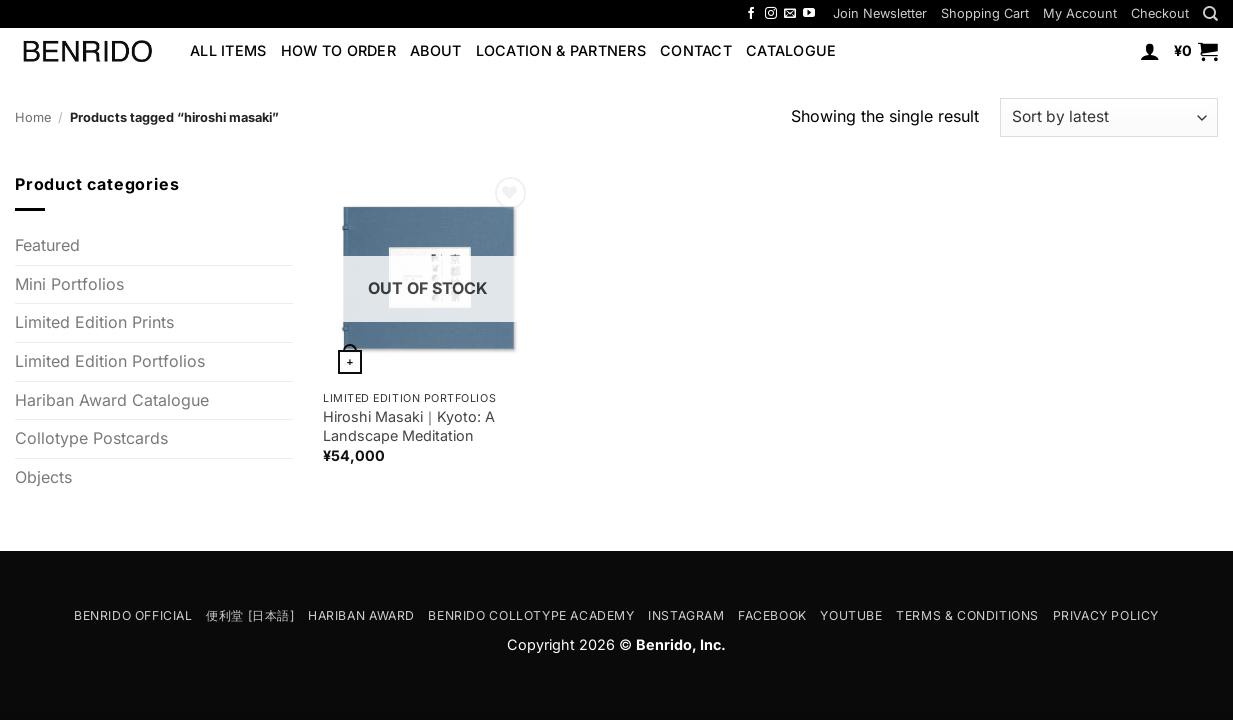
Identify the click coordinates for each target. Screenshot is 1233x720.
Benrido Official (133, 615)
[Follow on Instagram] (771, 14)
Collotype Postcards (91, 438)
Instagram (686, 615)
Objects (43, 477)
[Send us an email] (790, 14)
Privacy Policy (1106, 615)
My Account (1080, 13)
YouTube (851, 615)
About (435, 50)
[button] (880, 13)
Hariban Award (361, 615)
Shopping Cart (985, 13)
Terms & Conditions (967, 615)
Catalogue (791, 50)
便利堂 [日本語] (250, 615)
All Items (228, 50)
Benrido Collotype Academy (531, 615)
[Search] (1210, 14)
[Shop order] (1109, 117)
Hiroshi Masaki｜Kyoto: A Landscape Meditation (409, 426)
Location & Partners (561, 50)
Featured (47, 245)
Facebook (772, 615)
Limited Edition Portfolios (110, 361)
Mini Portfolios (69, 284)
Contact (696, 50)
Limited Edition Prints (94, 323)
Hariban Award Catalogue (112, 400)
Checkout (1160, 13)
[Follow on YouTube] (809, 14)
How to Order (338, 50)
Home (33, 117)
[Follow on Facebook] (751, 14)
